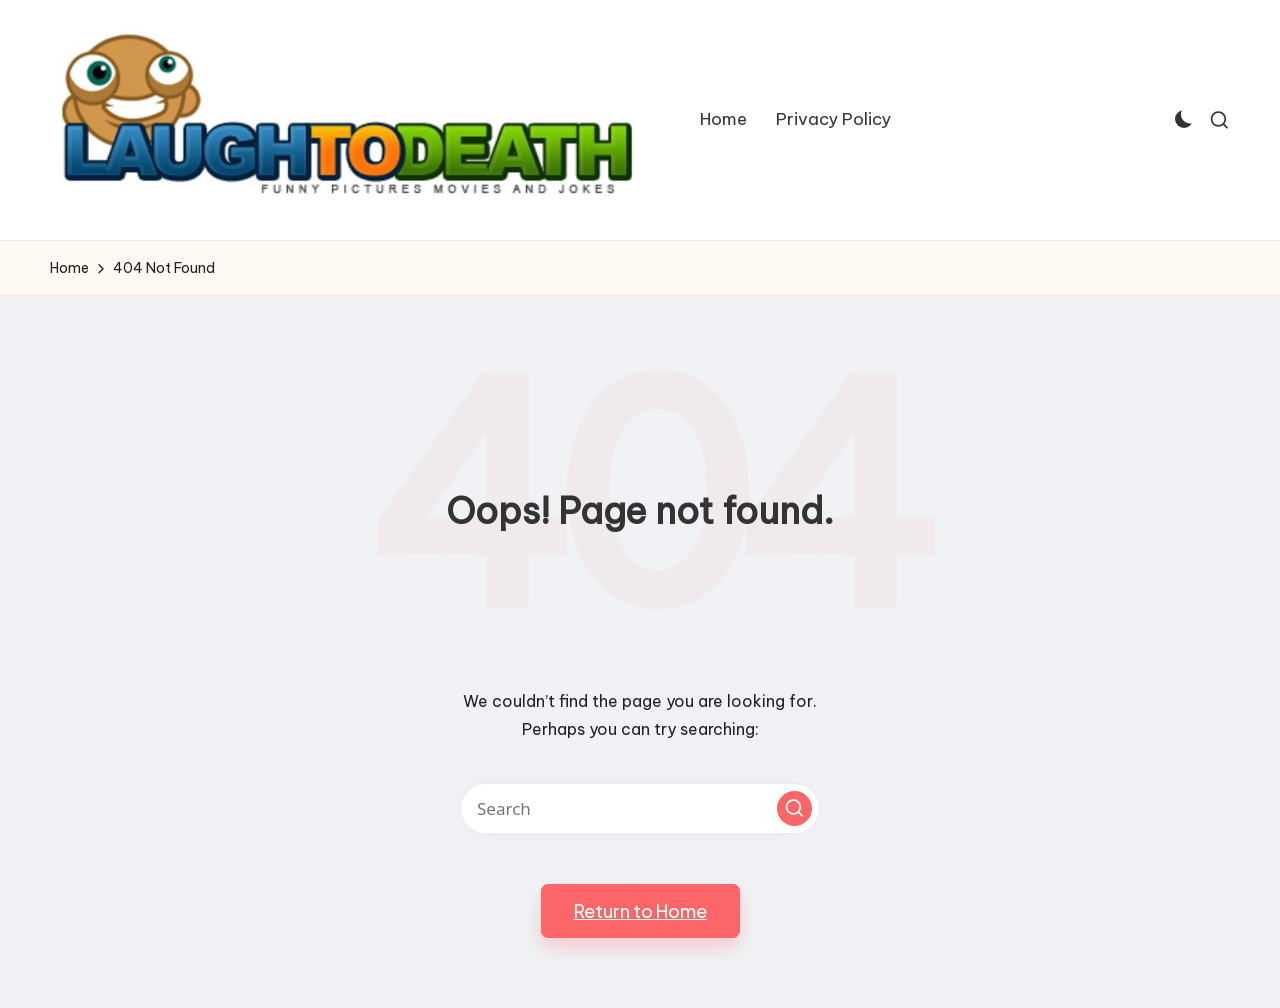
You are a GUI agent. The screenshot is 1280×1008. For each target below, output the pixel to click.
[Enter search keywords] (640, 808)
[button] (794, 808)
